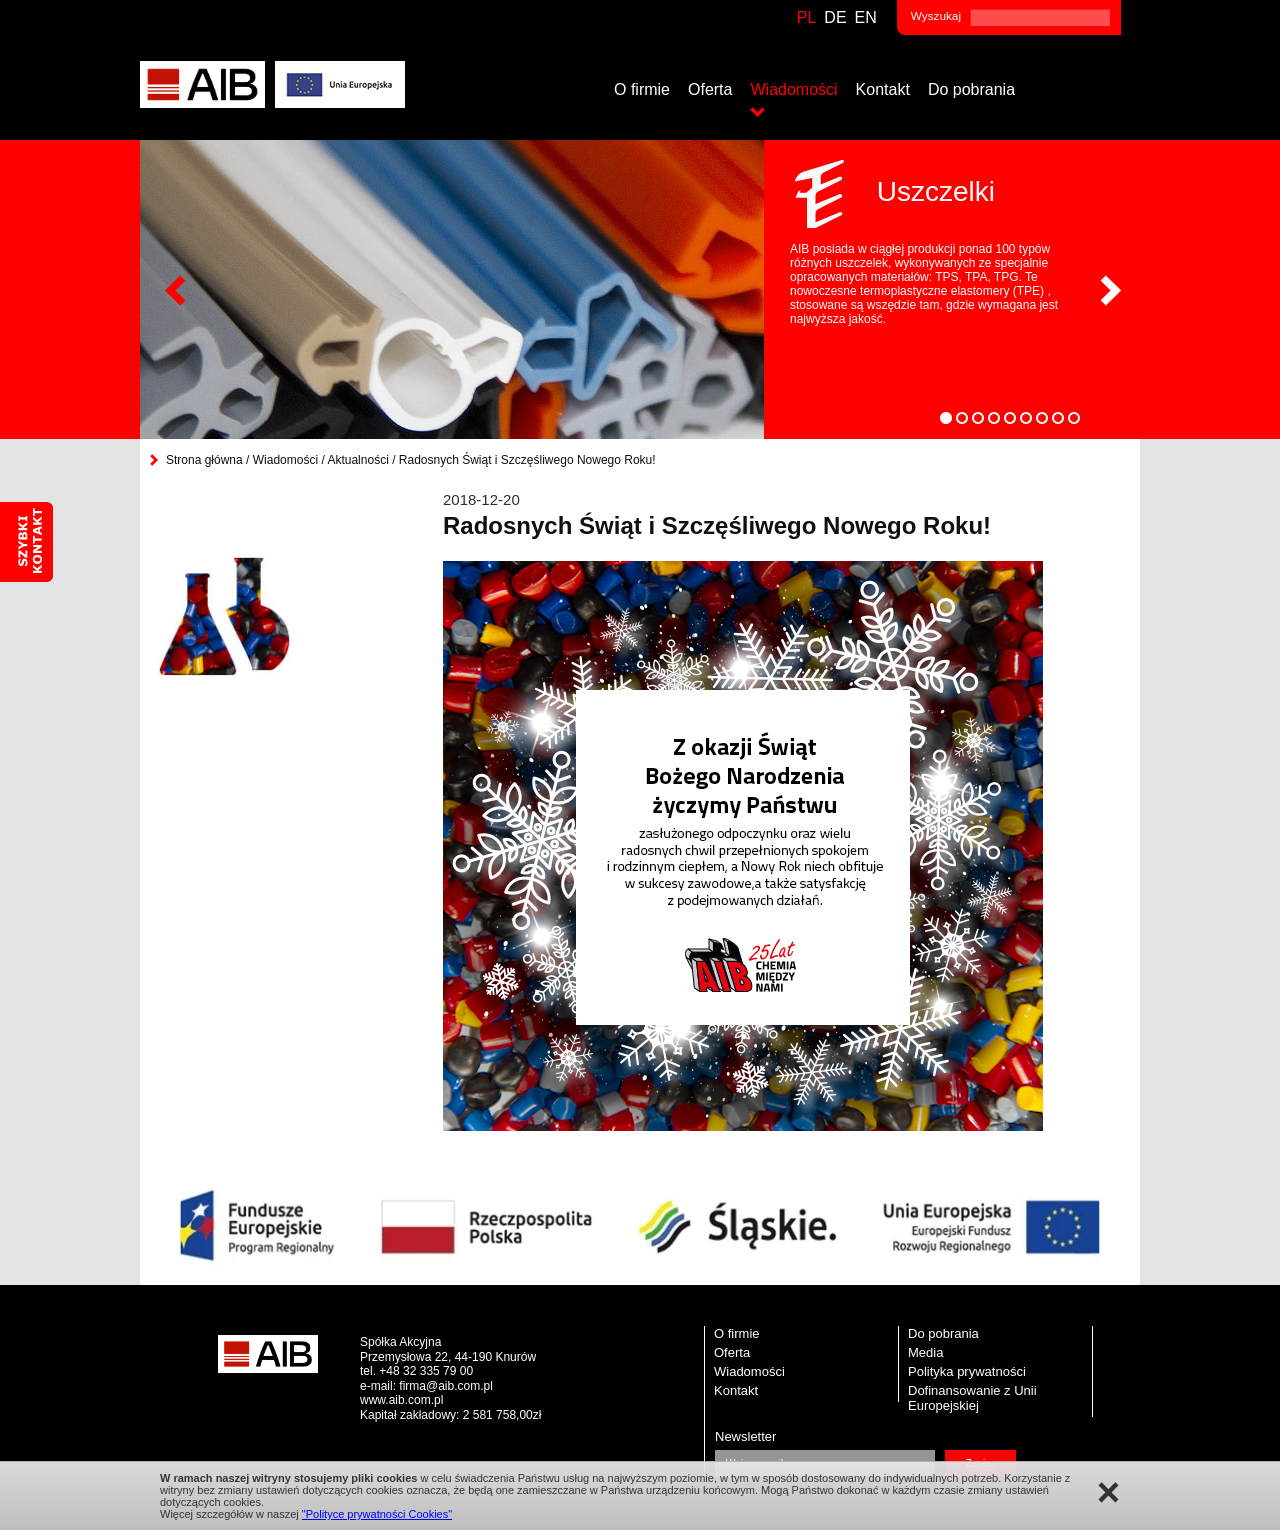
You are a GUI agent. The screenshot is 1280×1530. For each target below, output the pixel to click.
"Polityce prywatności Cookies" (377, 1514)
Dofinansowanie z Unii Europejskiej (972, 1398)
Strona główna (204, 460)
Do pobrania (971, 89)
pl (807, 17)
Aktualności (357, 460)
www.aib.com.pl (401, 1400)
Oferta (710, 89)
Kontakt (883, 89)
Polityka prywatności (967, 1371)
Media (925, 1352)
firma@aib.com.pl (446, 1386)
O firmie (642, 89)
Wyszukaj (936, 15)
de (835, 17)
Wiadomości (793, 89)
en (866, 17)
